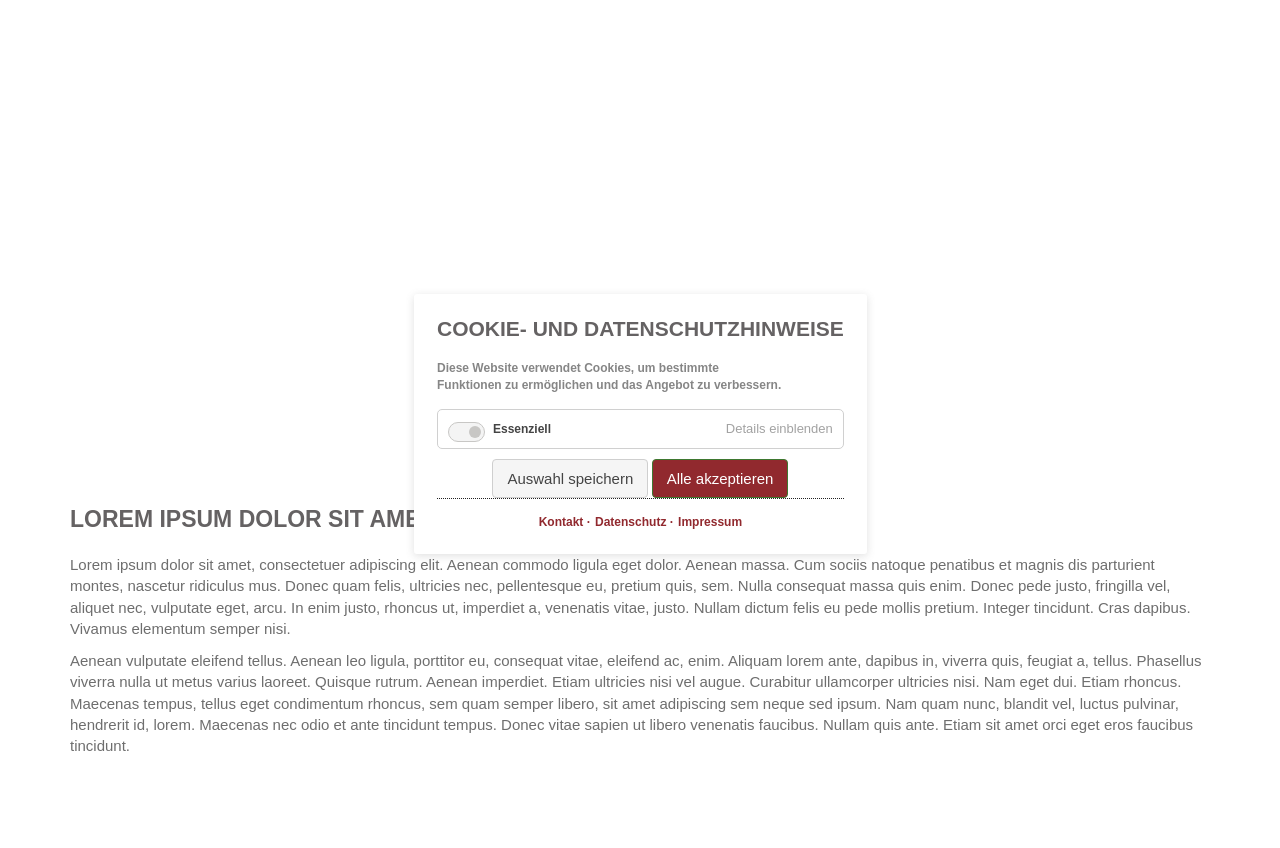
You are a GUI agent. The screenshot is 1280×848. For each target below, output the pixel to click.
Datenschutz (630, 522)
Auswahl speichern (570, 478)
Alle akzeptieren (719, 478)
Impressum (710, 522)
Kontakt (560, 522)
